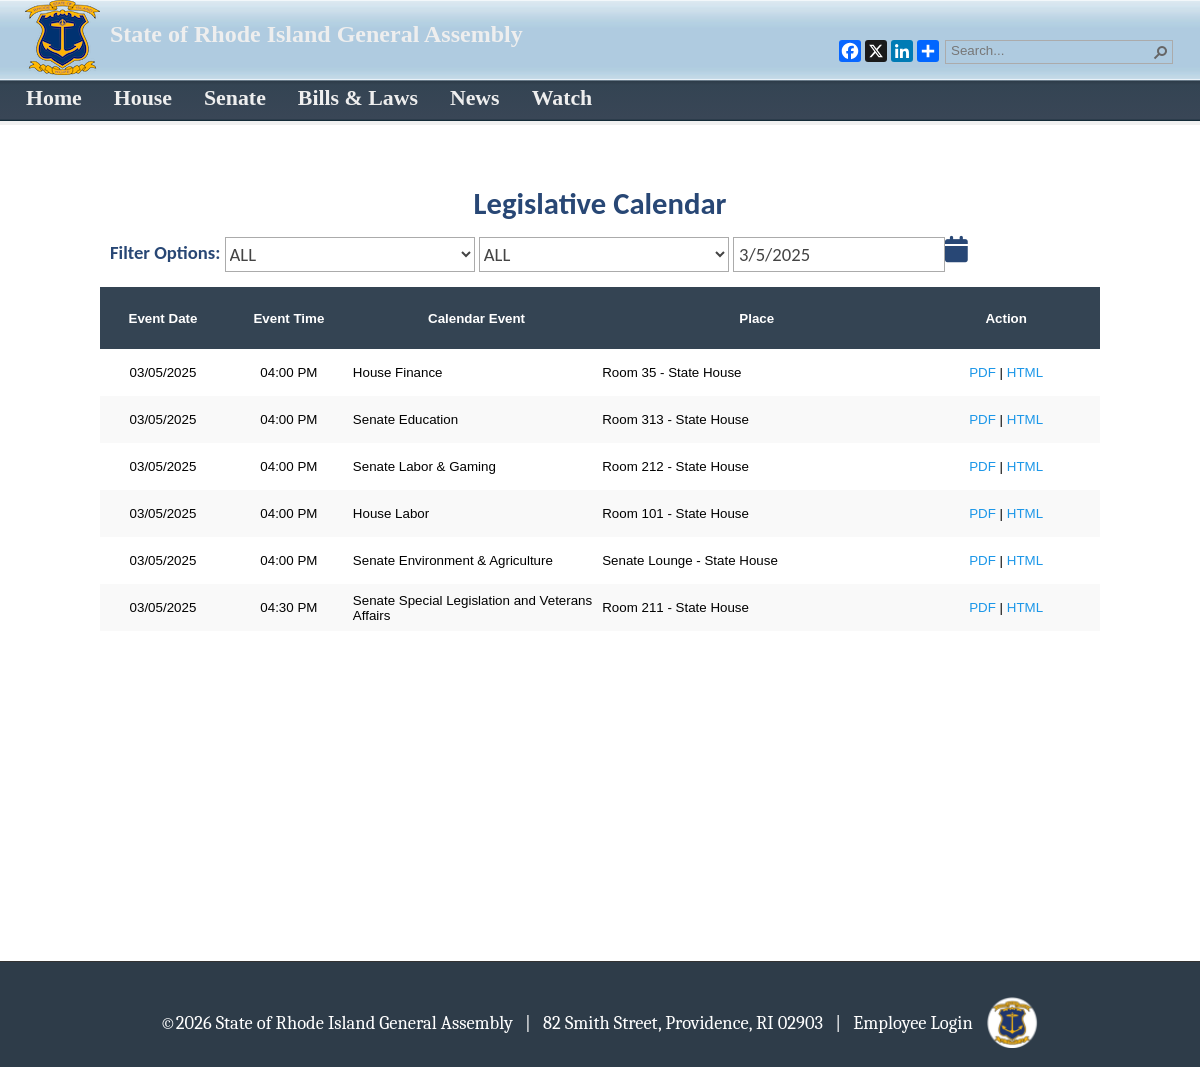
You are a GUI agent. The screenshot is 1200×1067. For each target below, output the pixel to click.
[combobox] (1051, 50)
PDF (982, 372)
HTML (1025, 372)
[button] (1161, 52)
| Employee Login (937, 1022)
